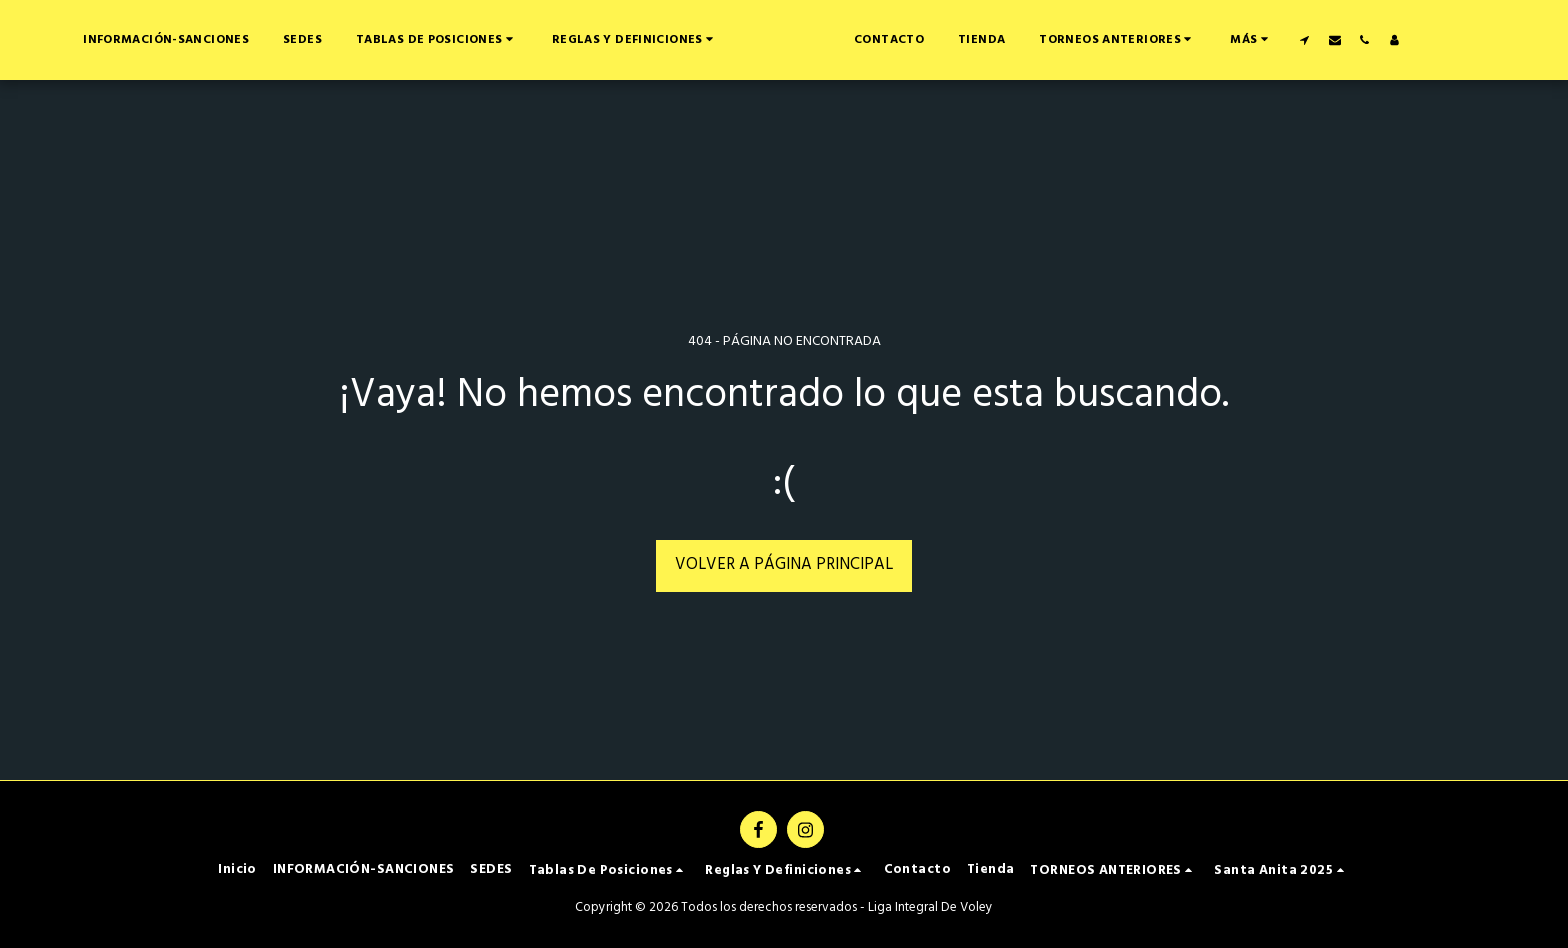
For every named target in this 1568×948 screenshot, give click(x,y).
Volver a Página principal (784, 565)
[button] (567, 39)
